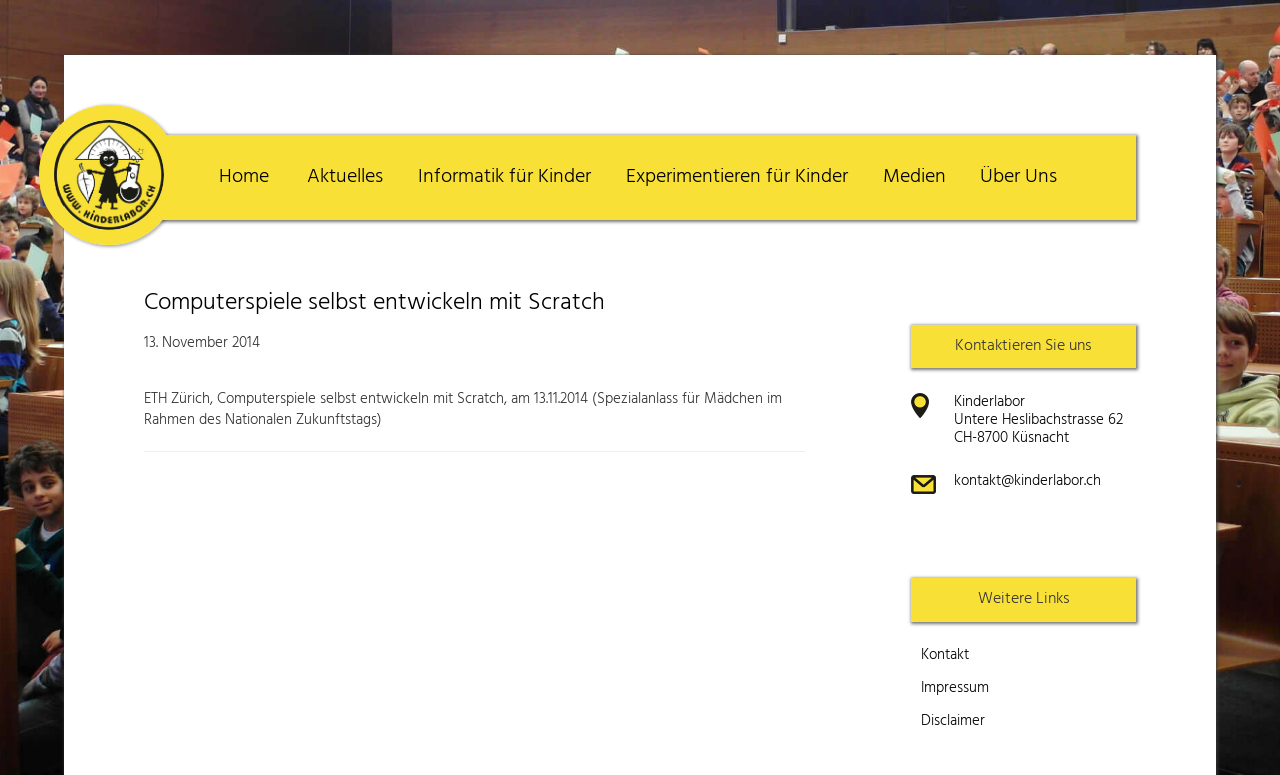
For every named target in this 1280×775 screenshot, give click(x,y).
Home (244, 177)
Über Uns (1018, 177)
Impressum (955, 688)
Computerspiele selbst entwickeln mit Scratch (374, 303)
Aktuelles (345, 177)
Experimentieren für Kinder (737, 177)
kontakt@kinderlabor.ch (1027, 481)
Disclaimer (953, 721)
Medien (914, 177)
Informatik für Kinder (504, 177)
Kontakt (945, 655)
